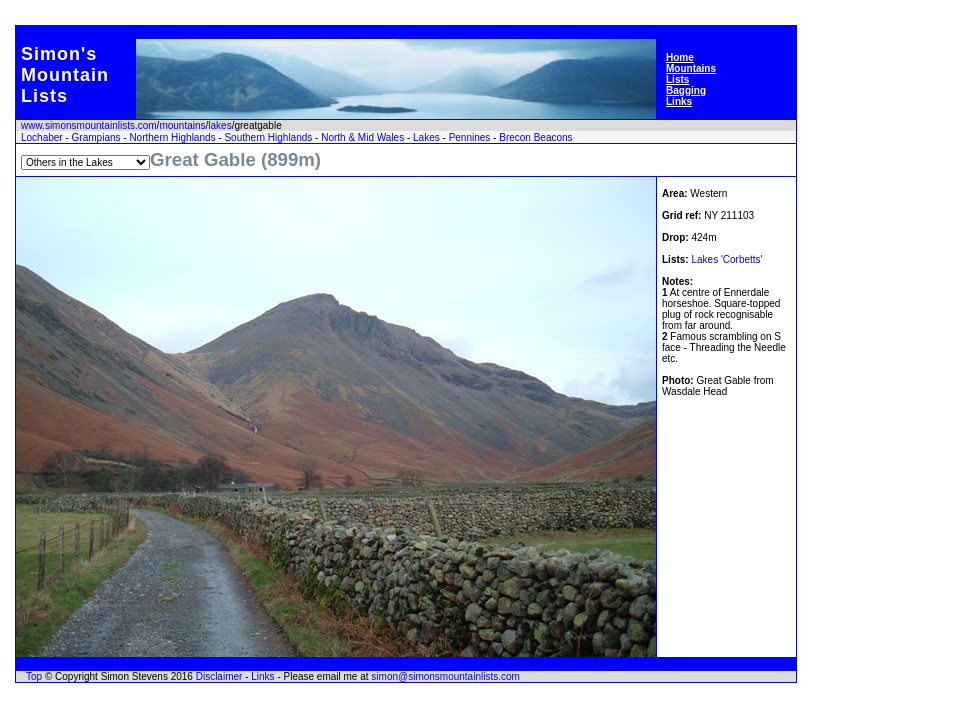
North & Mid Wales (362, 137)
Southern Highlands (268, 137)
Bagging (686, 90)
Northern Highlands (172, 137)
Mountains (691, 68)
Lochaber (42, 137)
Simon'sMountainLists (65, 75)
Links (679, 101)
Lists (677, 79)
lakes (219, 125)
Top (34, 676)
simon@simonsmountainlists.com (445, 676)
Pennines (470, 137)
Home (680, 57)
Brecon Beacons (535, 137)
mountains (182, 125)
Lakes (426, 137)
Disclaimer (219, 676)
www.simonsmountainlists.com (89, 125)
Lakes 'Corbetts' (726, 259)
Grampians (96, 137)
